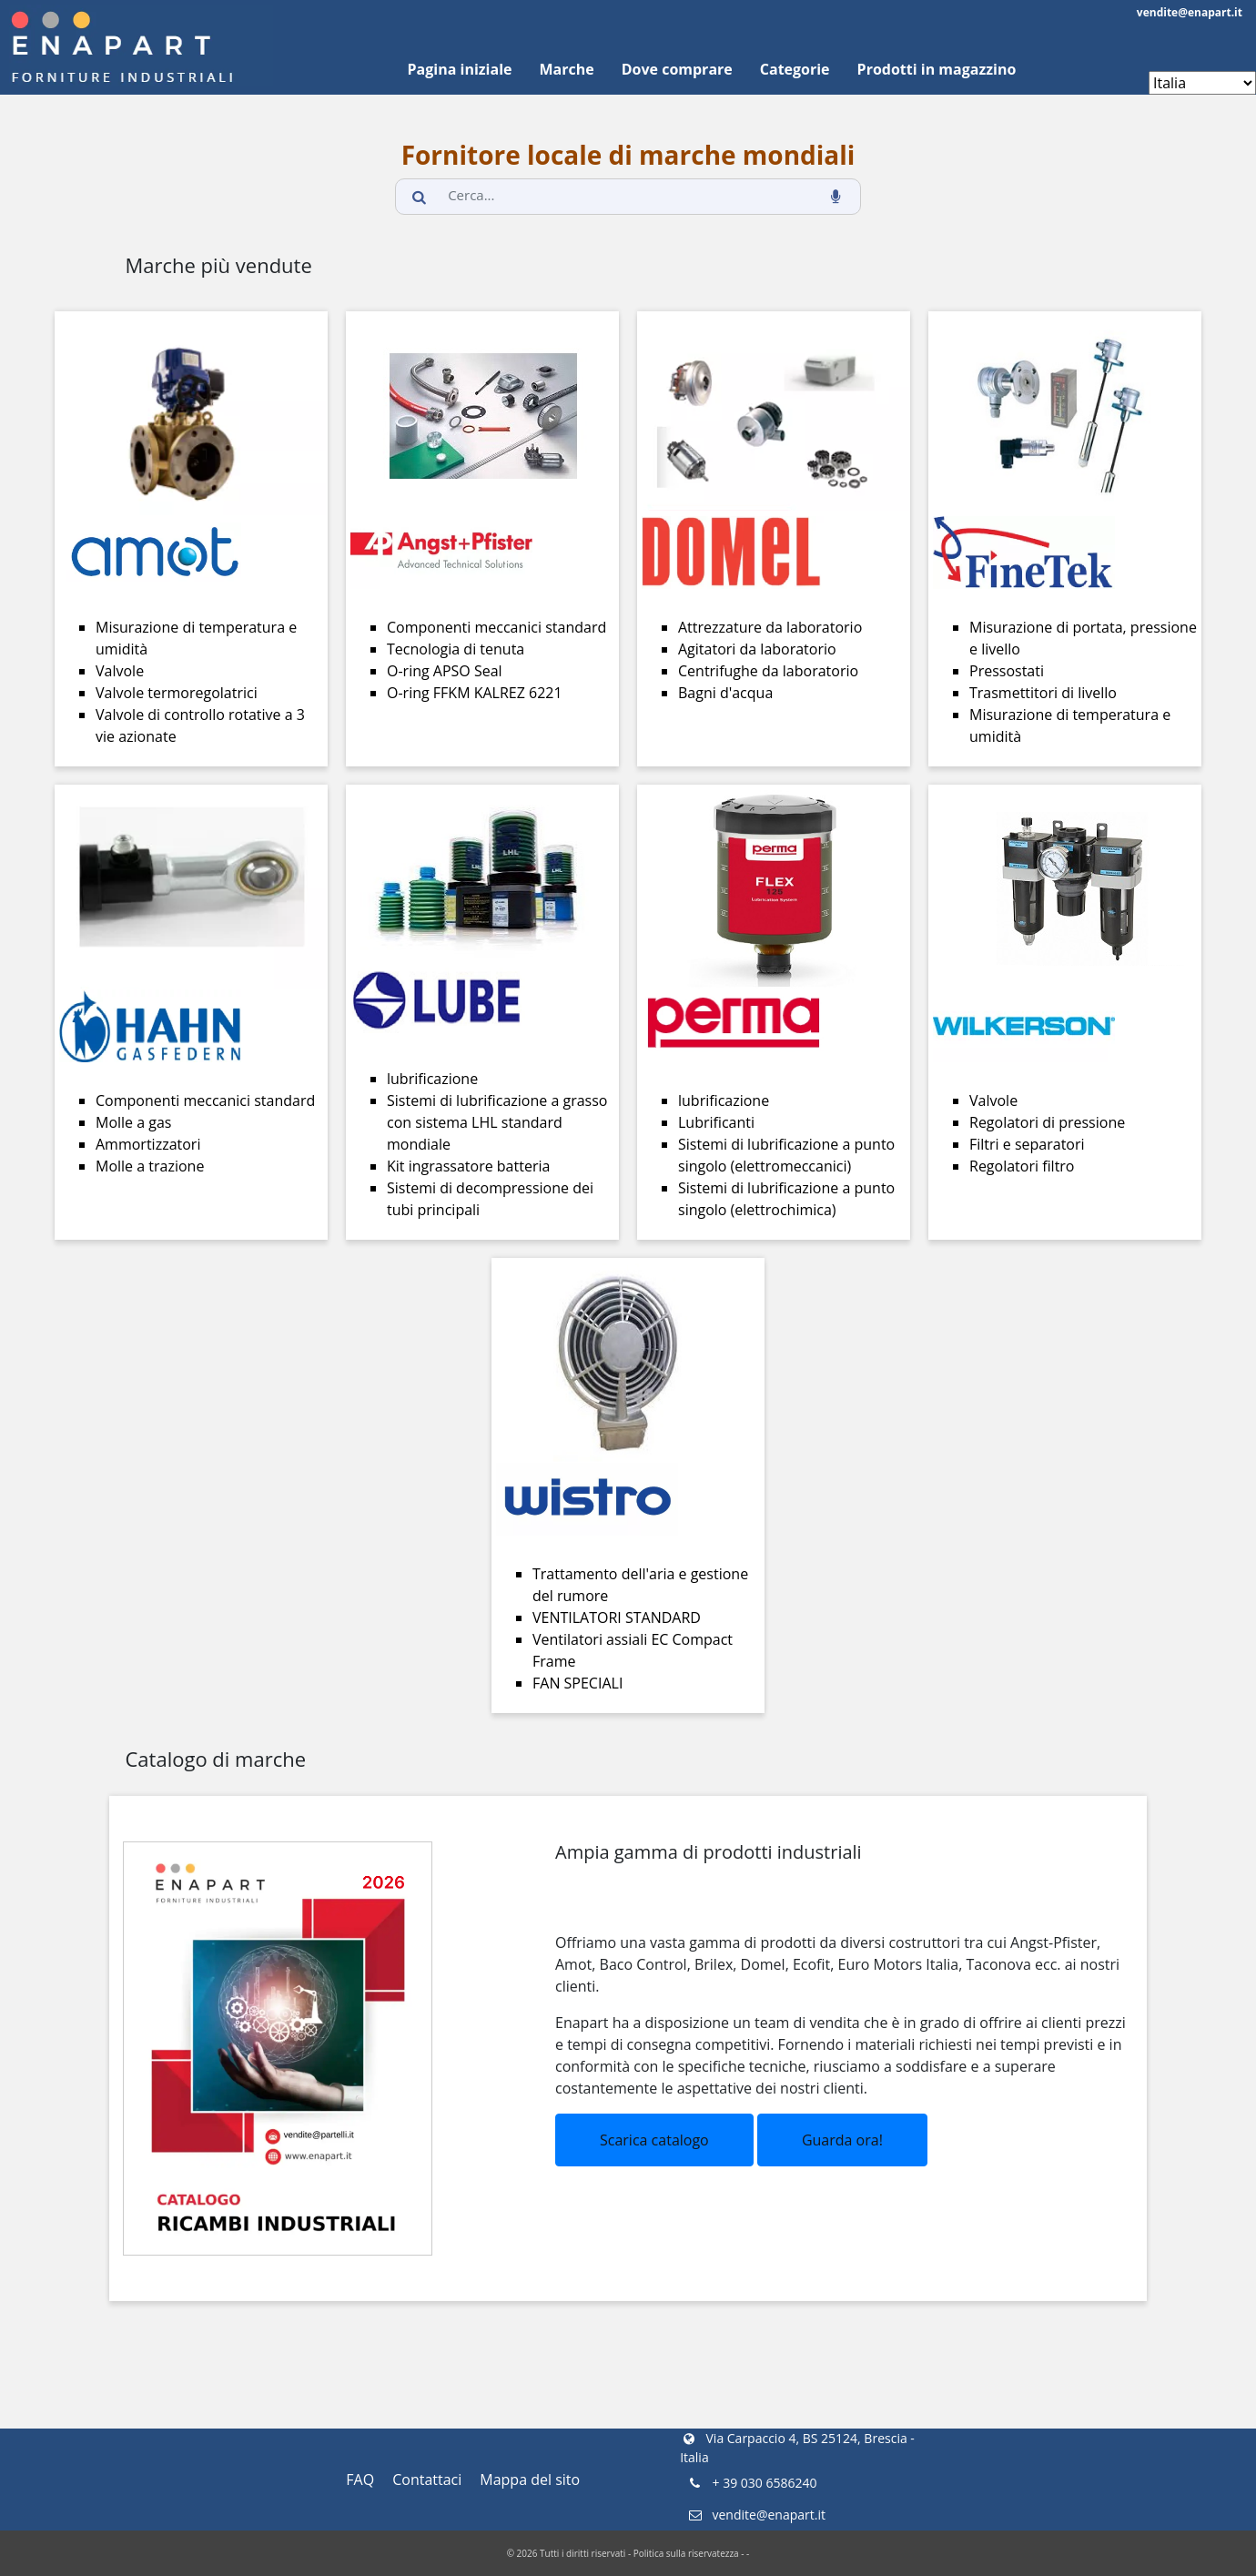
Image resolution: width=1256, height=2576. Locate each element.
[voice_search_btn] (836, 196)
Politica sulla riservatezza (686, 2553)
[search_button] (420, 196)
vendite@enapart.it (1189, 12)
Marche (566, 69)
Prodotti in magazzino (937, 69)
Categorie (795, 69)
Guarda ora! (842, 2140)
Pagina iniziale (460, 69)
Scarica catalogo (654, 2140)
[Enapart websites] (1202, 83)
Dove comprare (677, 69)
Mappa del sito (530, 2480)
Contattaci (426, 2480)
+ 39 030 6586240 (751, 2482)
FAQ (360, 2480)
